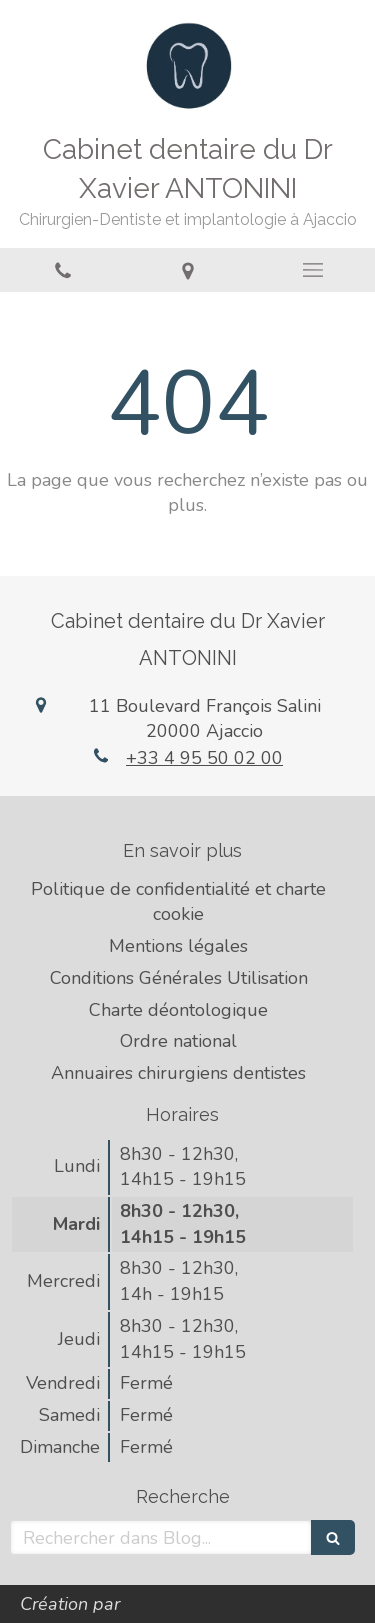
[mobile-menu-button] (312, 270)
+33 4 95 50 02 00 (204, 758)
